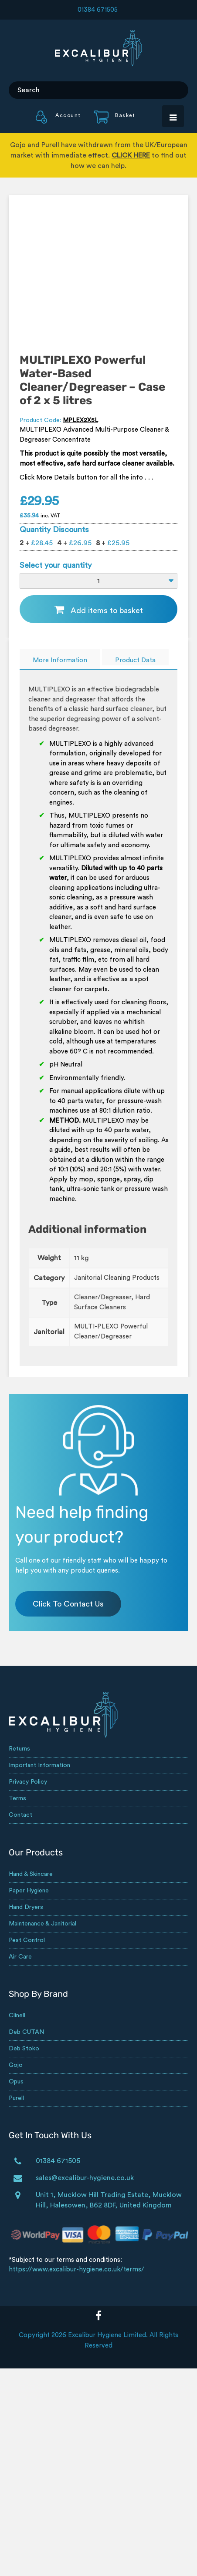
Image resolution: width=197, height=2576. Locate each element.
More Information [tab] (60, 660)
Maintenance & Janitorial (42, 1924)
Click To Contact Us (68, 1604)
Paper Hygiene (29, 1891)
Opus (16, 2082)
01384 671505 (98, 10)
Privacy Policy (28, 1782)
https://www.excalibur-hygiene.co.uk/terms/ (76, 2269)
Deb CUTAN (26, 2032)
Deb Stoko (24, 2049)
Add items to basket (107, 610)
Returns (19, 1749)
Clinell (17, 2015)
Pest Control (27, 1940)
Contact (20, 1815)
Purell (16, 2098)
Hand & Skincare (31, 1874)
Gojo (16, 2065)
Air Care (20, 1957)
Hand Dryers (26, 1907)
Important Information (39, 1765)
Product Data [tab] (135, 660)
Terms (17, 1798)
